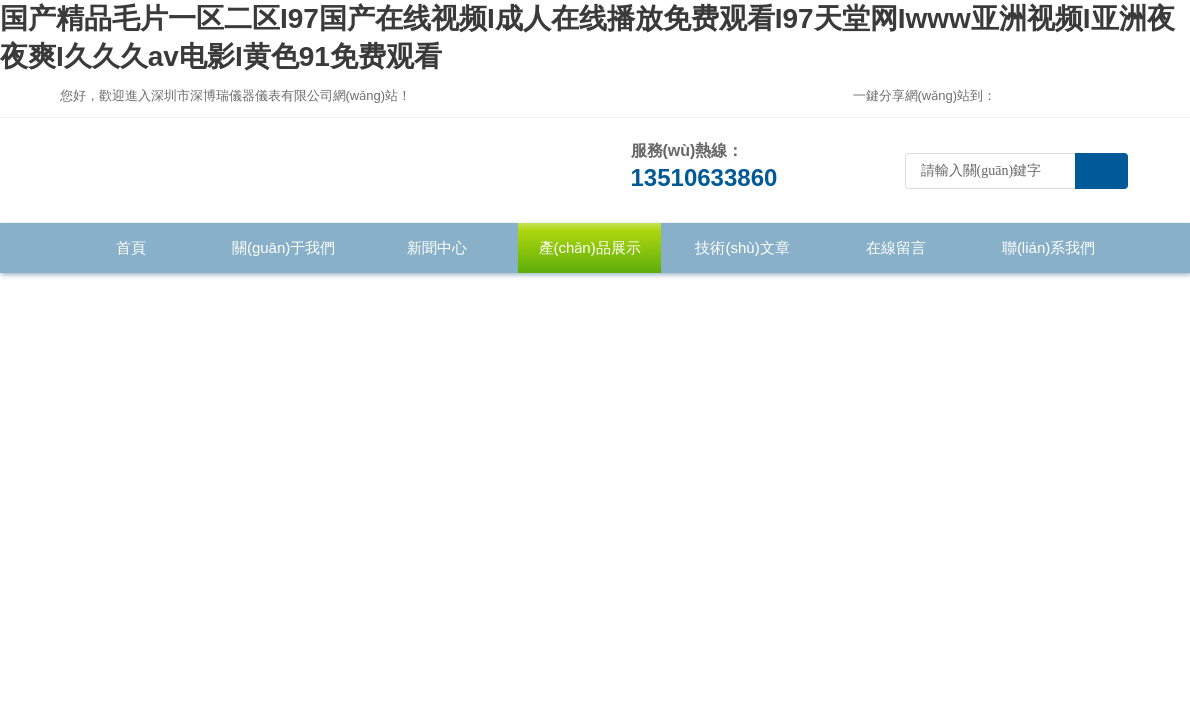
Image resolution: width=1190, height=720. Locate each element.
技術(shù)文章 (742, 247)
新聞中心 (437, 247)
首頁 (131, 247)
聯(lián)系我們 (1048, 247)
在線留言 (896, 247)
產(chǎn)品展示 (590, 247)
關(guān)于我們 (283, 247)
